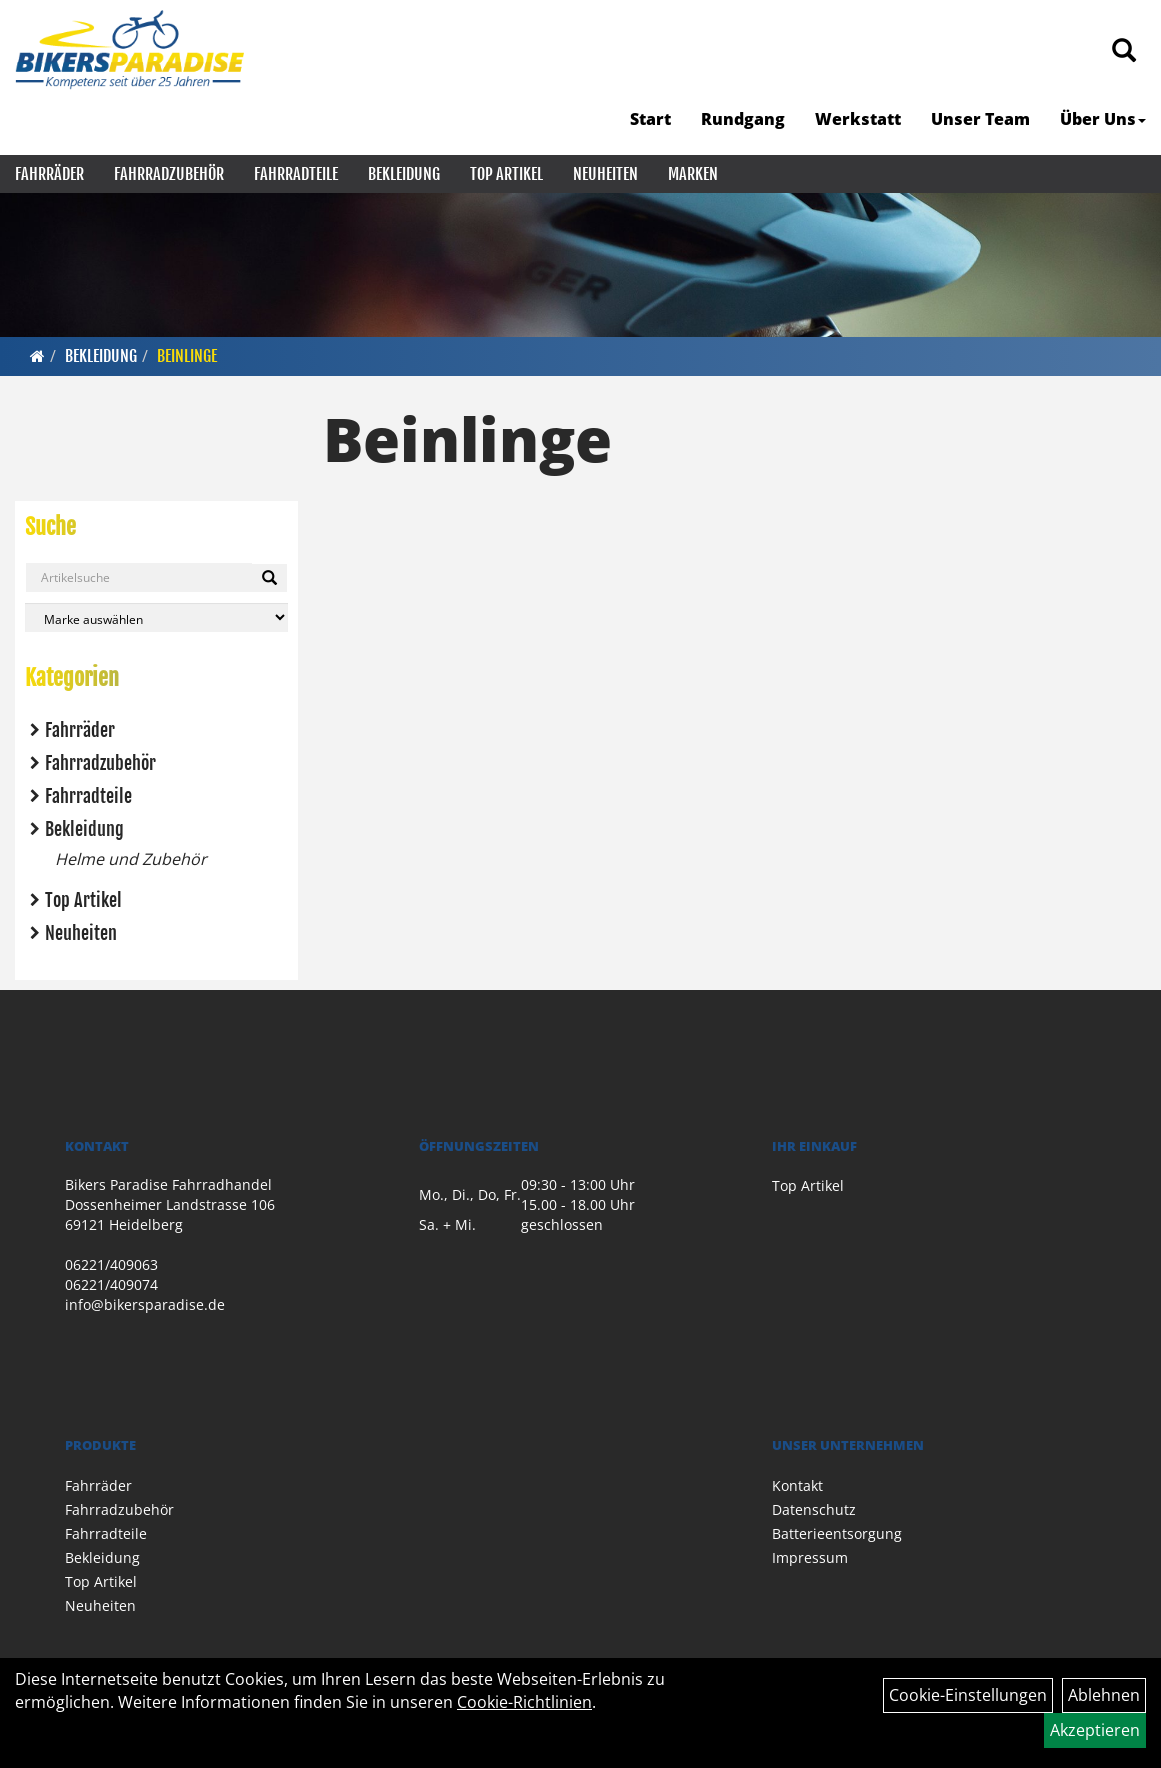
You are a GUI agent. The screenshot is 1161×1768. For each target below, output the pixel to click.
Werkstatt (858, 119)
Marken (693, 174)
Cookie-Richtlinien (524, 1702)
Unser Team (980, 119)
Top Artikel (506, 174)
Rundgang (743, 119)
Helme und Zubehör (131, 859)
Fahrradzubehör (169, 174)
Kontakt (797, 1485)
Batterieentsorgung (837, 1533)
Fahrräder (49, 174)
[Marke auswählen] (156, 617)
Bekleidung (404, 174)
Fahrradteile (296, 174)
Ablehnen (1104, 1695)
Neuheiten (605, 174)
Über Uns (1103, 119)
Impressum (810, 1557)
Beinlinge (187, 356)
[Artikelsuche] (1124, 51)
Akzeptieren (1095, 1730)
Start (650, 119)
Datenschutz (814, 1509)
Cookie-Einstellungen (968, 1695)
